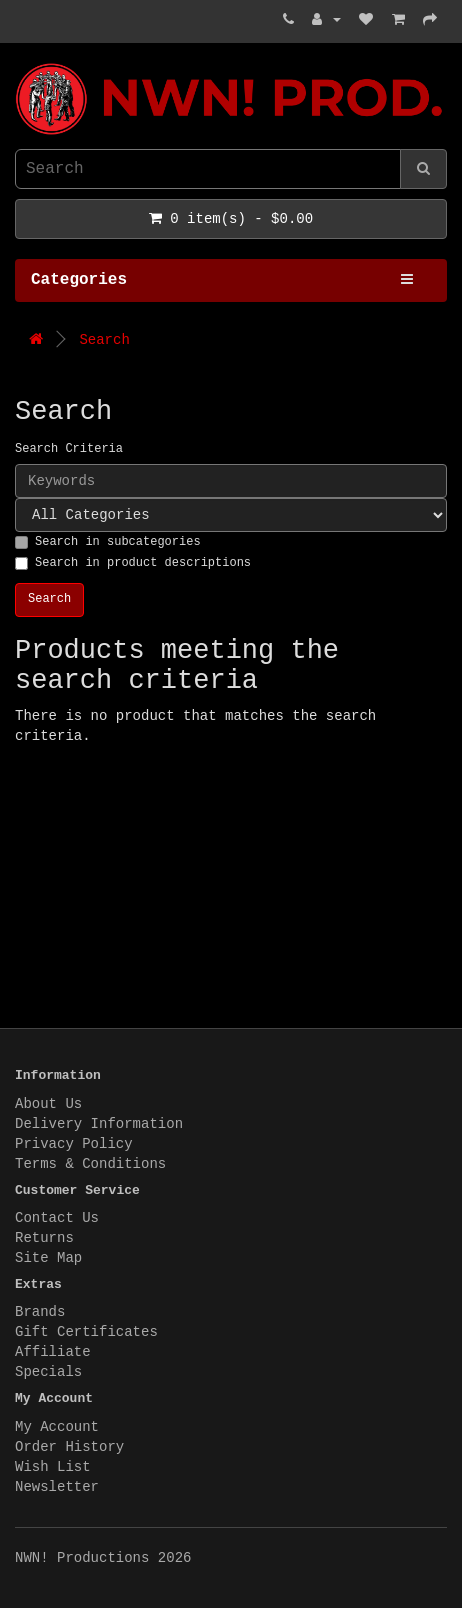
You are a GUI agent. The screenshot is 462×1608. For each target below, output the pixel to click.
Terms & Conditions (90, 1164)
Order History (69, 1447)
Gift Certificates (86, 1332)
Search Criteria (69, 449)
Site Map (48, 1258)
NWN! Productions (20, 63)
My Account (57, 1427)
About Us (48, 1104)
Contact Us (57, 1218)
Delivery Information (99, 1124)
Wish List (53, 1467)
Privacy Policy (74, 1144)
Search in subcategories (108, 542)
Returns (44, 1238)
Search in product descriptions (133, 563)
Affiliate (53, 1352)
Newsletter (57, 1487)
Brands (40, 1312)
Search (104, 340)
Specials (48, 1372)
